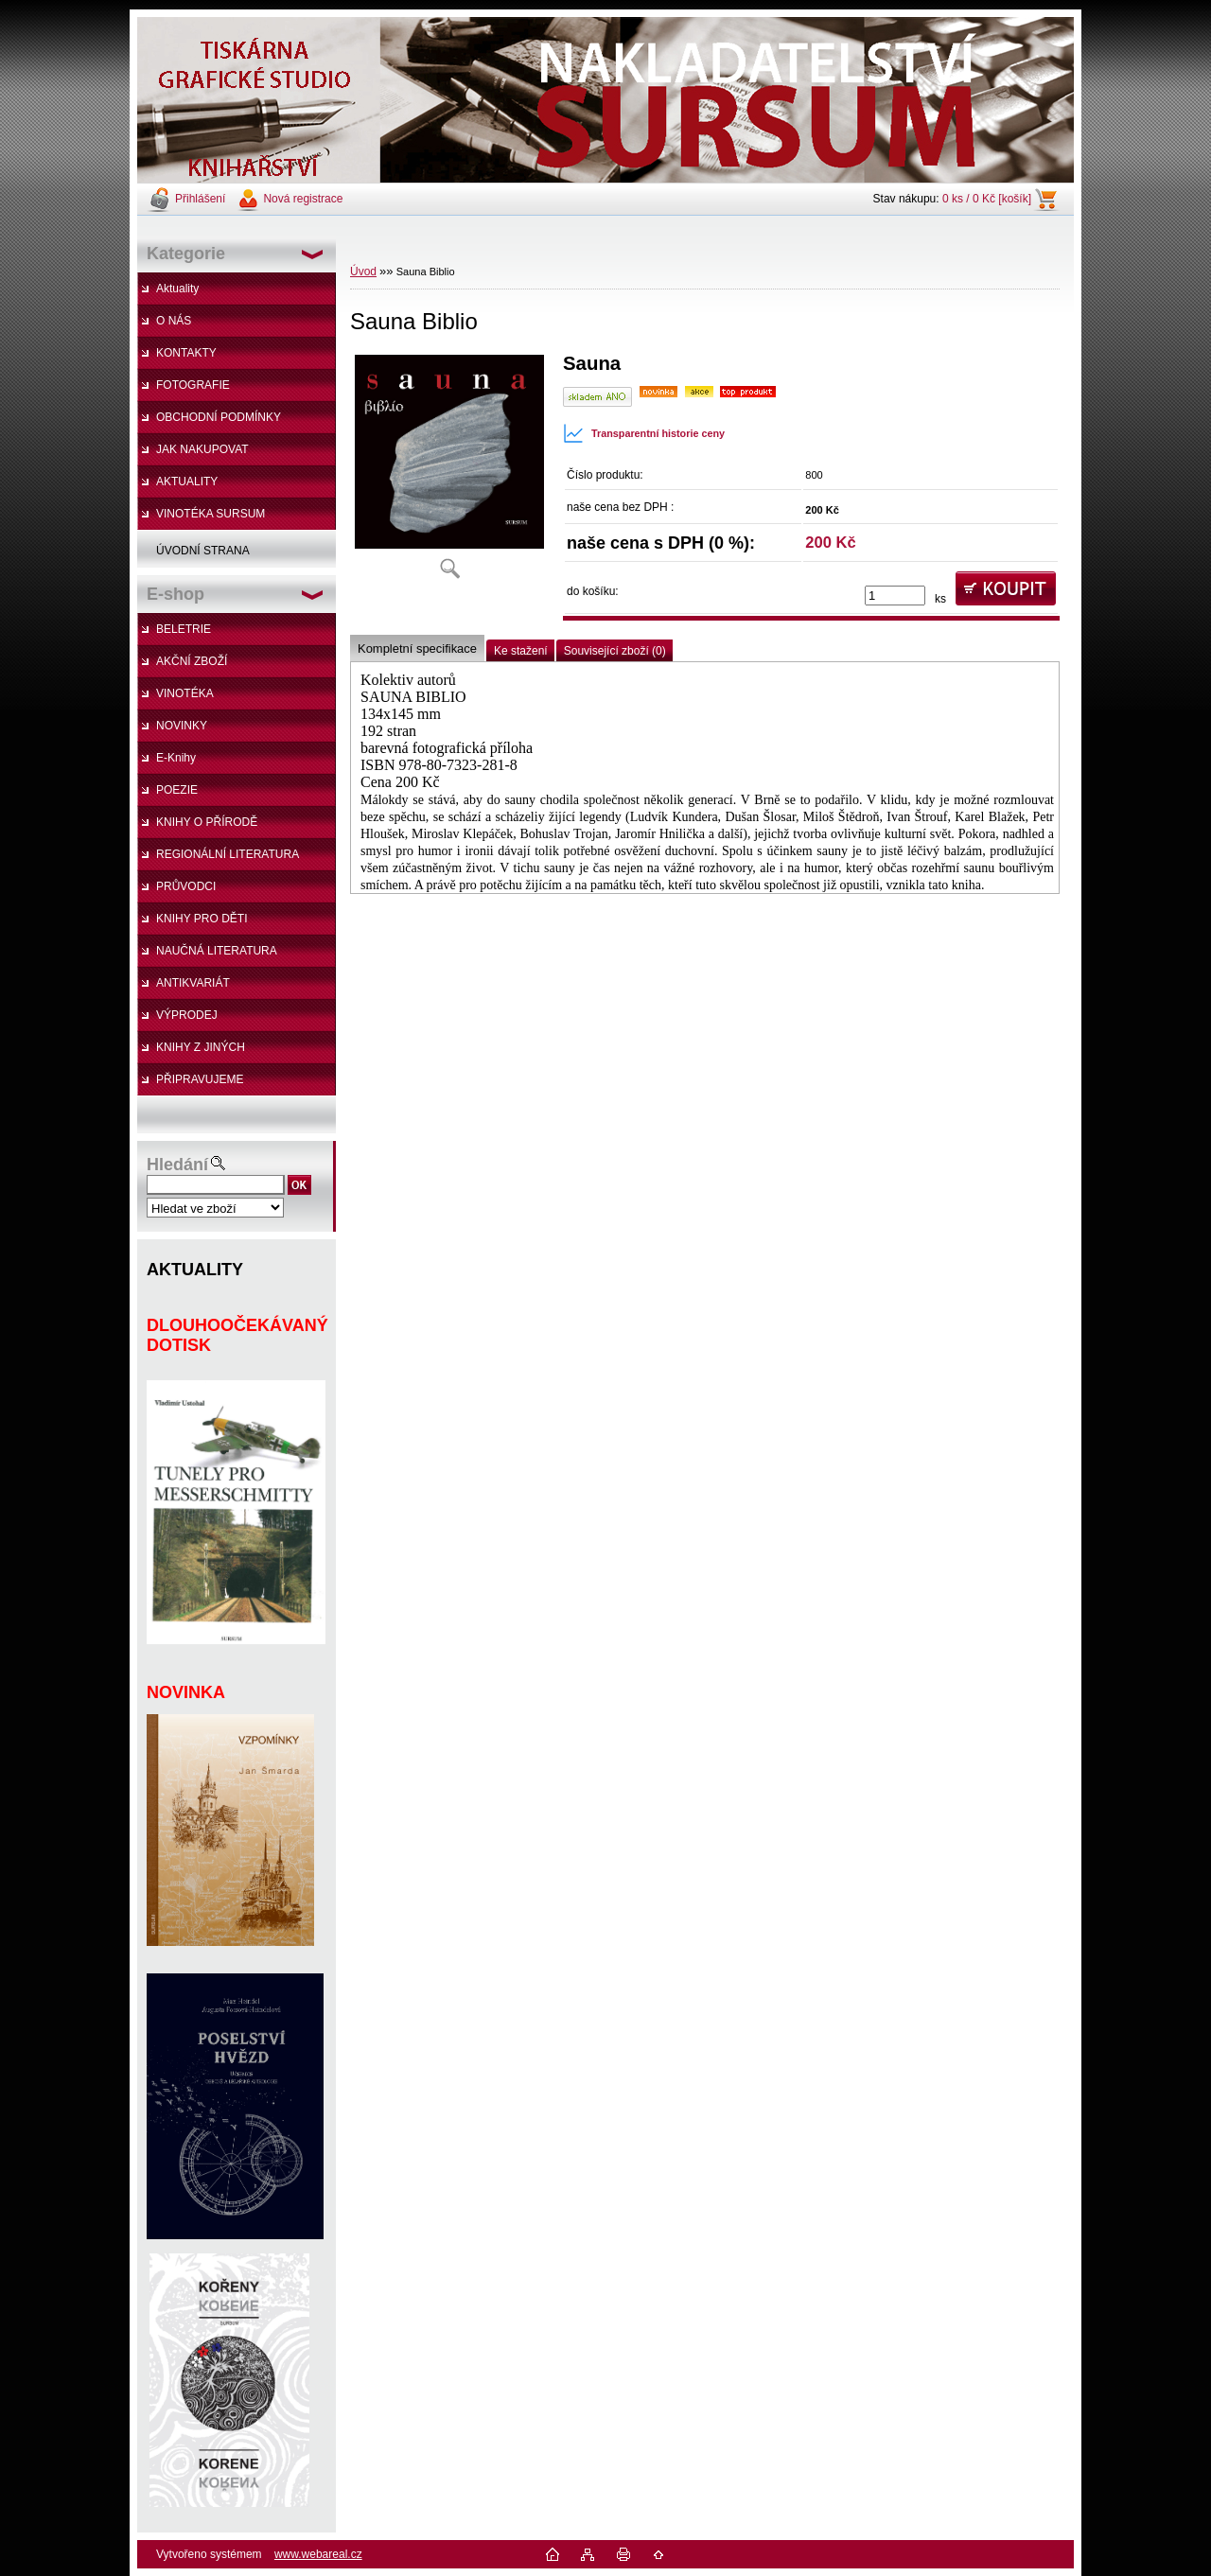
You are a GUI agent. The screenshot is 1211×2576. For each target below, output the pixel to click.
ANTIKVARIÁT (193, 983)
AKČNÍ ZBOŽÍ (191, 661)
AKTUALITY (187, 481)
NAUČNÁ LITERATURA (216, 950)
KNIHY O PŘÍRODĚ (206, 822)
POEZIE (177, 790)
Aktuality (177, 288)
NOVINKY (181, 725)
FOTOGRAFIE (193, 385)
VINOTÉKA (185, 693)
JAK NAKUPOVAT (202, 449)
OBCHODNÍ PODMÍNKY (218, 417)
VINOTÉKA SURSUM (210, 513)
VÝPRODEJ (187, 1015)
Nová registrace (302, 198)
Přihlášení (200, 198)
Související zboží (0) (615, 650)
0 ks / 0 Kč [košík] (986, 198)
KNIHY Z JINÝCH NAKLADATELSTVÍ (191, 1052)
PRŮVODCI (186, 886)
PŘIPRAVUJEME (199, 1079)
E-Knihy (176, 757)
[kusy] (895, 595)
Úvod (363, 271)
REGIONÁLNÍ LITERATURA (227, 854)
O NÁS (173, 320)
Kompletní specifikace (417, 648)
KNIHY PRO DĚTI (201, 918)
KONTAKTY (186, 352)
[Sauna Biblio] (449, 472)
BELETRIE (183, 629)
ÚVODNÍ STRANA (203, 550)
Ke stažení (521, 650)
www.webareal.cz (318, 2554)
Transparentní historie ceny (644, 433)
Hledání (177, 1164)
